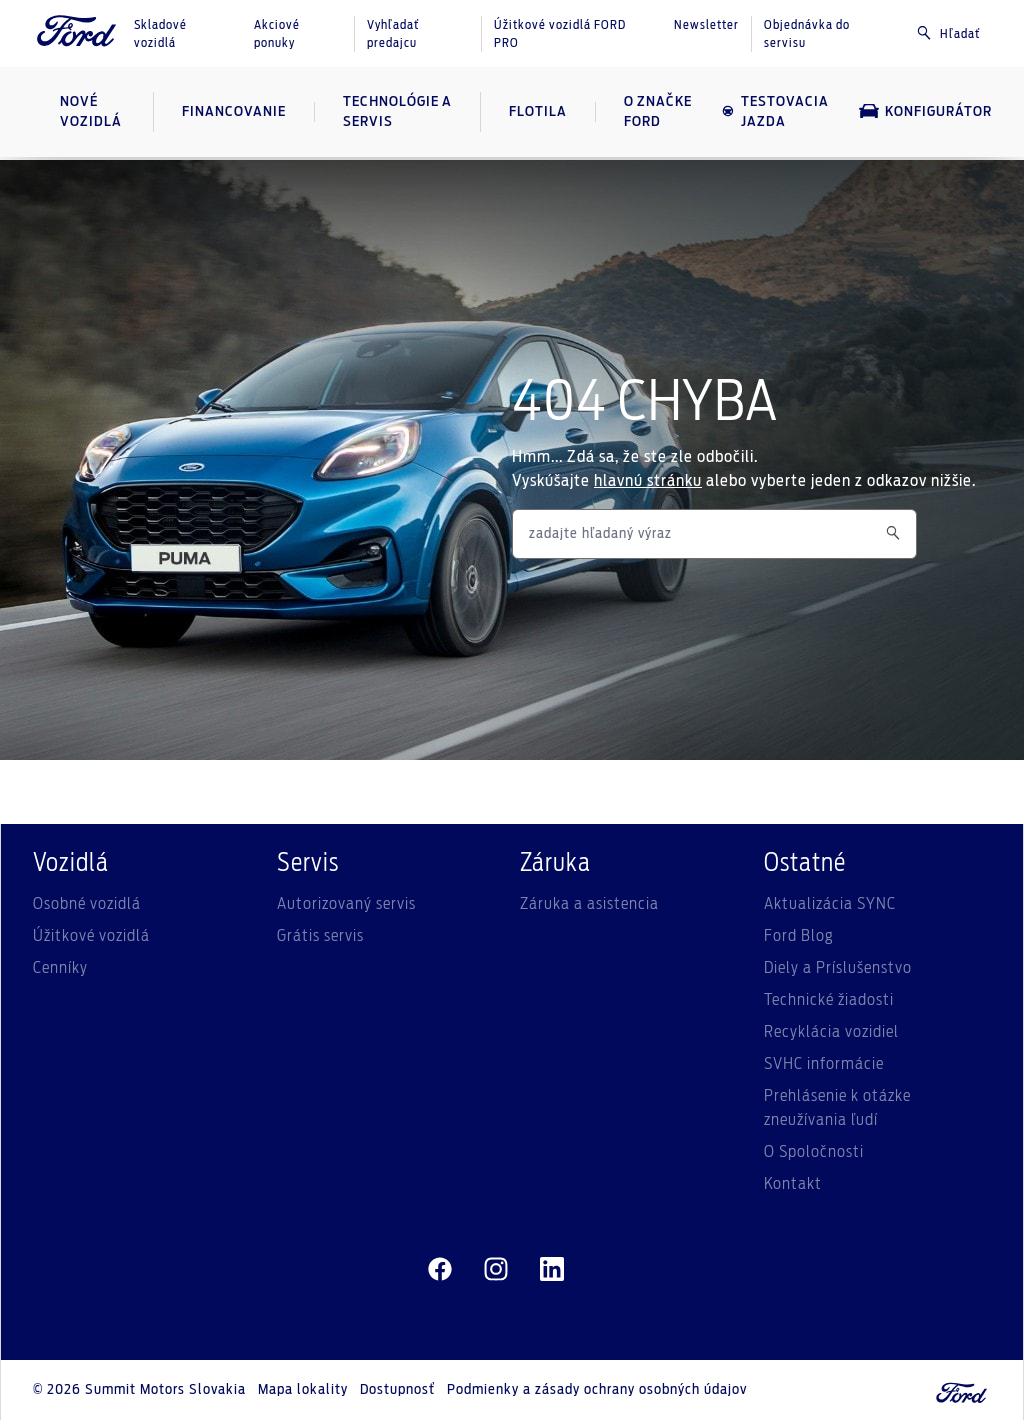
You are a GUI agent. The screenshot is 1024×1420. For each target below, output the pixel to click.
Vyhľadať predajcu (393, 34)
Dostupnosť (397, 1390)
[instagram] (496, 1270)
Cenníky (60, 968)
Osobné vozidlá (87, 904)
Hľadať (948, 33)
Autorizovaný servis (346, 904)
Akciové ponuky (277, 34)
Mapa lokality (303, 1390)
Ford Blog (799, 936)
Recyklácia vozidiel (831, 1032)
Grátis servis (320, 936)
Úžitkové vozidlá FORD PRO (560, 34)
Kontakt (793, 1184)
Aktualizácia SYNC (830, 904)
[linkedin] (552, 1270)
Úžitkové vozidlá (91, 936)
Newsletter (706, 25)
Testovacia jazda (775, 112)
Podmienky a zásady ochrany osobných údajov (597, 1390)
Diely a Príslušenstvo (838, 968)
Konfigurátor (925, 111)
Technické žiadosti (829, 1000)
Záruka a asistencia (589, 904)
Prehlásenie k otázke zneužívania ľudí (837, 1108)
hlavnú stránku (648, 481)
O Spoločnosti (814, 1152)
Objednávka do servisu (807, 34)
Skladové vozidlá (160, 34)
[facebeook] (440, 1270)
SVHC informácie (824, 1064)
